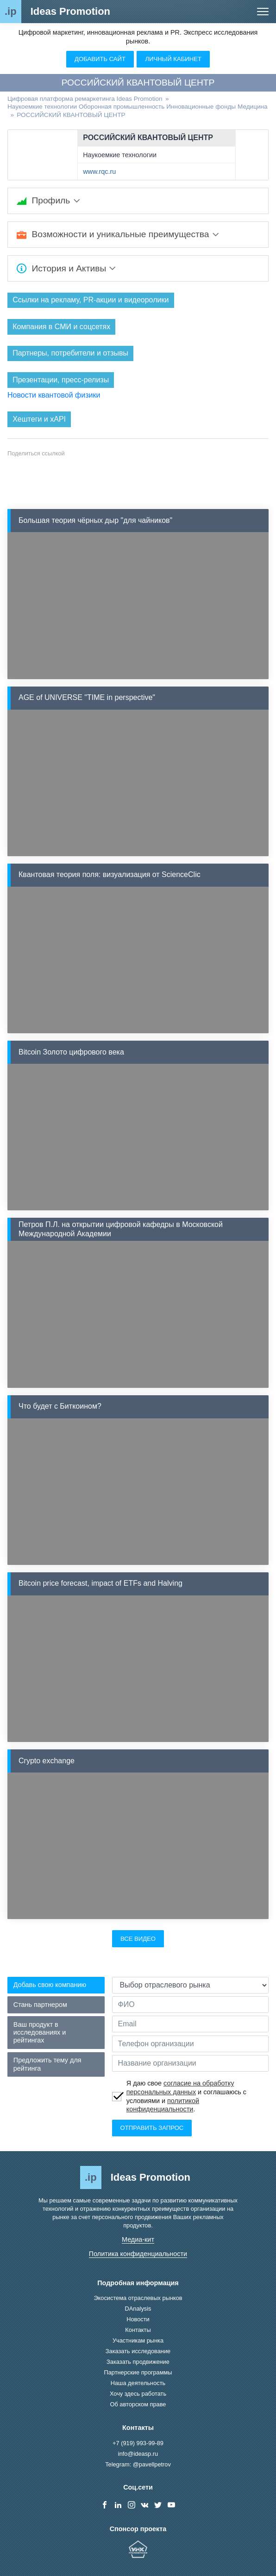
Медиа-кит (138, 2239)
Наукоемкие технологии (120, 155)
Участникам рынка (138, 2340)
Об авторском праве (138, 2404)
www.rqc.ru (99, 171)
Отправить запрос (152, 2127)
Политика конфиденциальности (138, 2253)
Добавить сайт (100, 58)
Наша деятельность (138, 2383)
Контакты (138, 2329)
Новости (138, 2319)
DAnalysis (138, 2308)
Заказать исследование (138, 2351)
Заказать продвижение (138, 2361)
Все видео (138, 1938)
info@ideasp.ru (138, 2453)
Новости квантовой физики (53, 395)
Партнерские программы (138, 2372)
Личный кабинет (173, 58)
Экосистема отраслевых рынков (138, 2297)
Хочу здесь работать (138, 2393)
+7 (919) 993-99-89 (138, 2443)
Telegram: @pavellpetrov (138, 2464)
